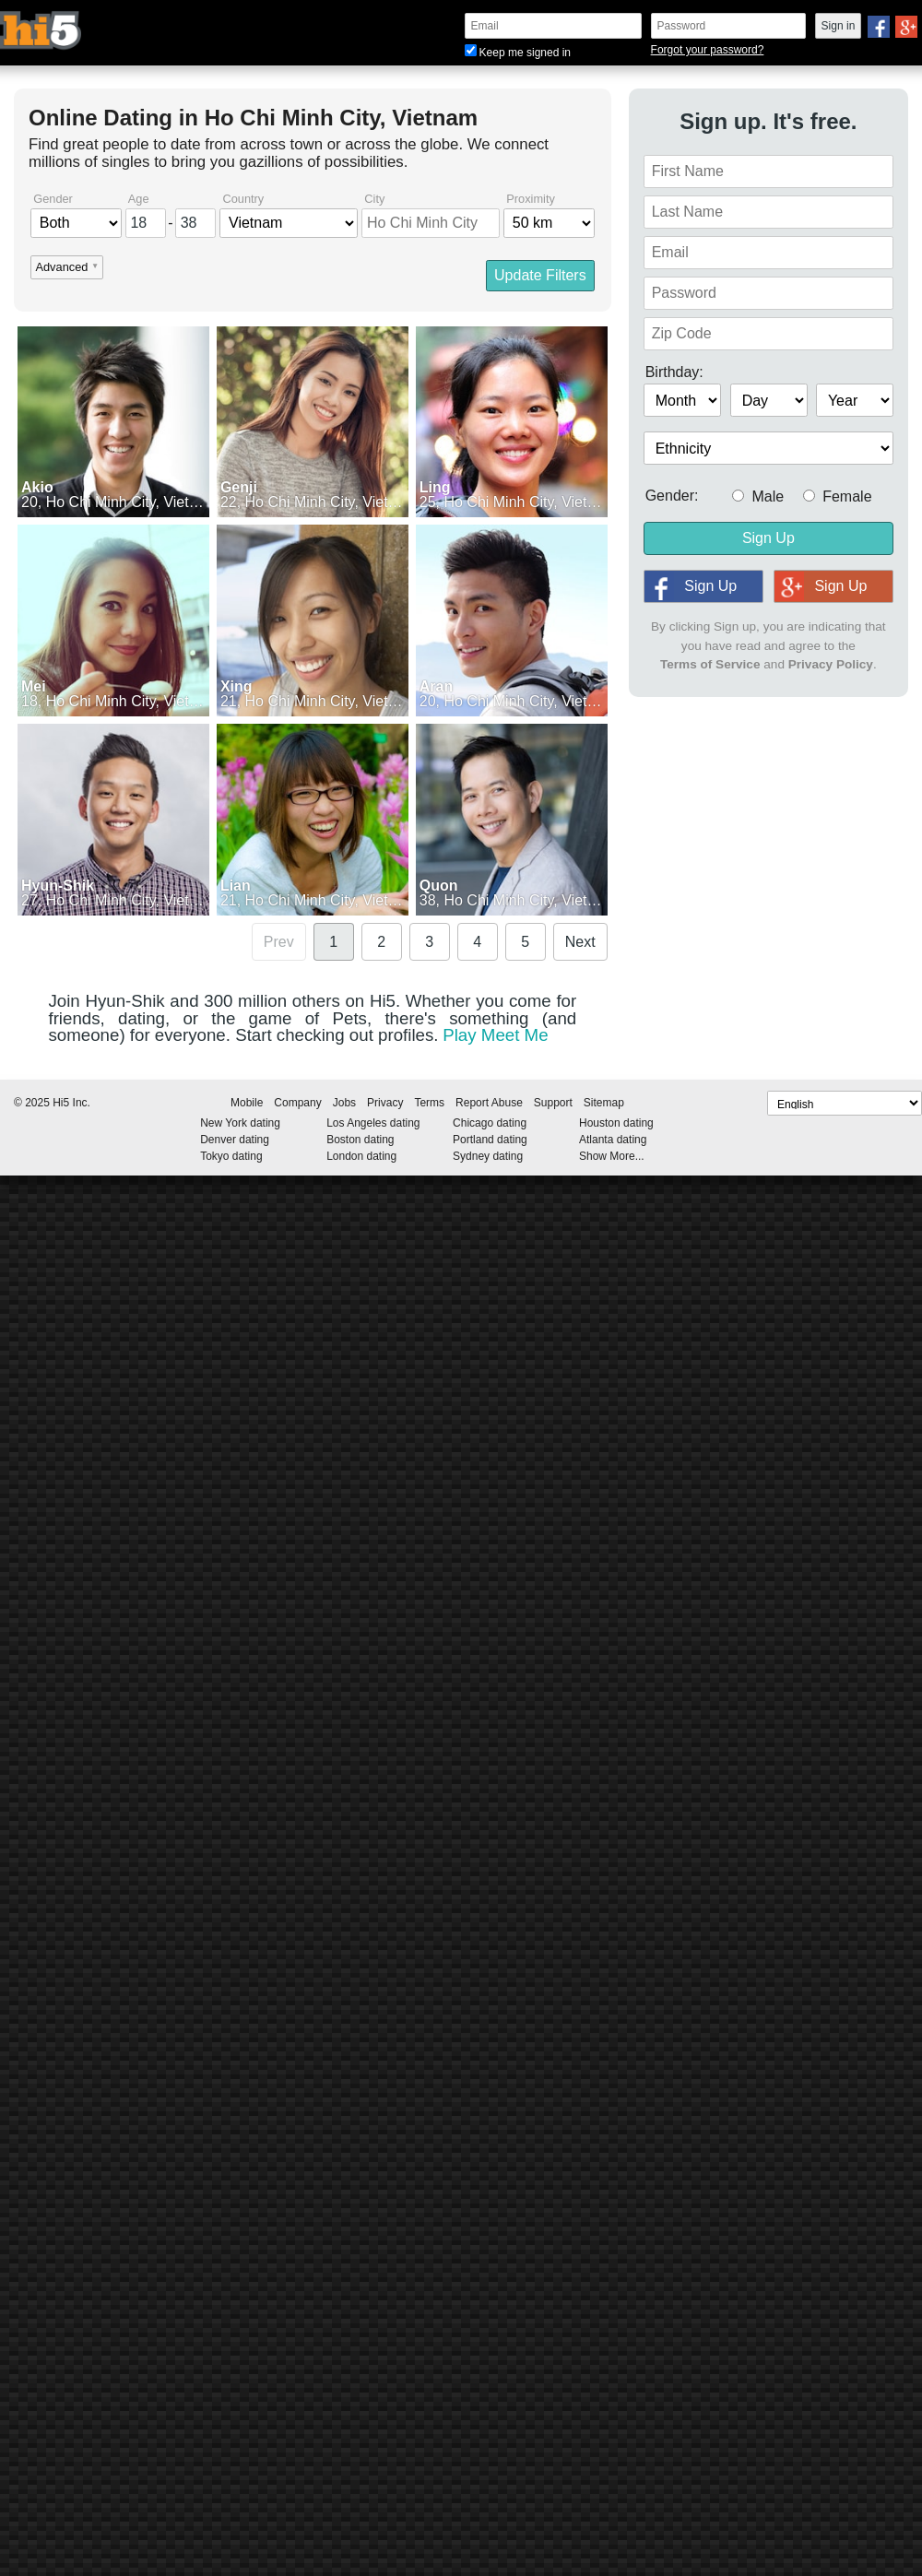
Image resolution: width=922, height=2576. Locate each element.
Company (297, 1102)
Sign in (839, 25)
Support (553, 1102)
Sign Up (768, 538)
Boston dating (360, 1139)
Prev (279, 942)
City (374, 200)
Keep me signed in (518, 52)
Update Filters (540, 275)
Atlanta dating (612, 1139)
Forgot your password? (707, 49)
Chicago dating (489, 1123)
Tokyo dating (231, 1156)
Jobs (344, 1102)
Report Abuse (489, 1102)
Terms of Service (710, 664)
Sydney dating (488, 1156)
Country (243, 200)
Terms (429, 1102)
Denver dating (234, 1139)
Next (580, 942)
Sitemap (604, 1102)
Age (138, 200)
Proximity (530, 200)
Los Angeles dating (373, 1123)
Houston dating (616, 1123)
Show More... (611, 1156)
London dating (361, 1156)
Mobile (246, 1102)
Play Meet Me (495, 1035)
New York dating (240, 1123)
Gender (53, 200)
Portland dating (490, 1139)
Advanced (61, 268)
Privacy (385, 1102)
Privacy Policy (830, 664)
